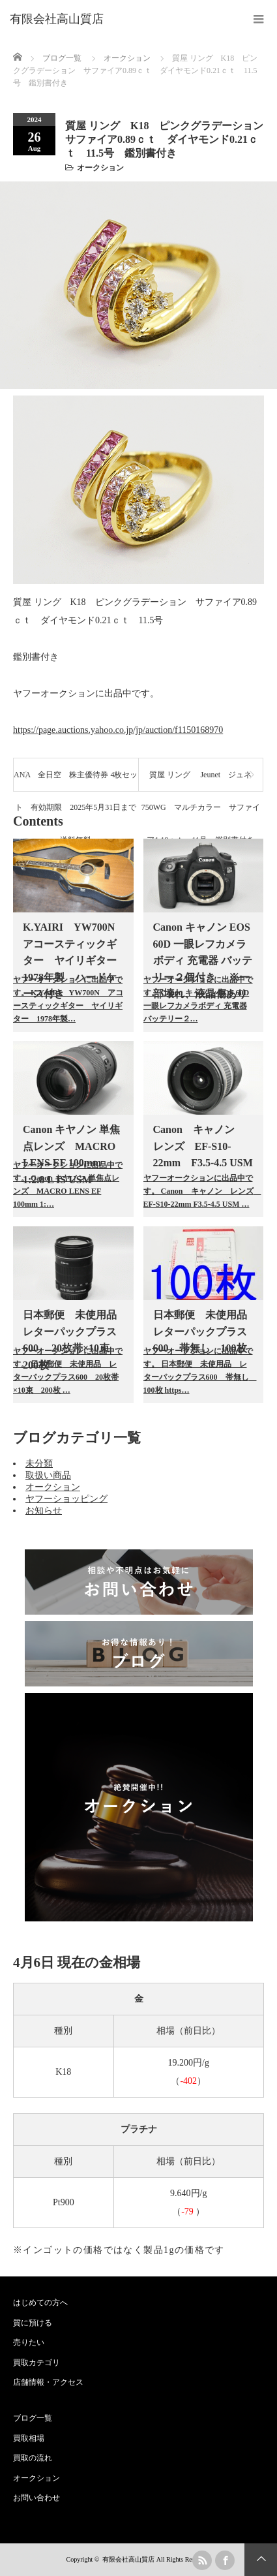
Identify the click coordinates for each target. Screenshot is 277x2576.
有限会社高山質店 (128, 2559)
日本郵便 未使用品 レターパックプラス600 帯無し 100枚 (205, 1331)
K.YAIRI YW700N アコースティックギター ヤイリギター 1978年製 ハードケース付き (75, 960)
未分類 (39, 1463)
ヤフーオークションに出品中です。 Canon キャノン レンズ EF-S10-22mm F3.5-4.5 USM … (198, 1191)
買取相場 (28, 2438)
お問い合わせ (36, 2497)
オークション (100, 167)
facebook (225, 2560)
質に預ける (32, 2322)
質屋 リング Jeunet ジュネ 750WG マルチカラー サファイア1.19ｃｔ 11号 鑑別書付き (200, 780)
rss (202, 2560)
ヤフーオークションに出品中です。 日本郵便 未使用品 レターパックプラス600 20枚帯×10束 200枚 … (68, 1370)
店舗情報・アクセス (48, 2382)
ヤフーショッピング (66, 1499)
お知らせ (43, 1510)
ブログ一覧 (61, 58)
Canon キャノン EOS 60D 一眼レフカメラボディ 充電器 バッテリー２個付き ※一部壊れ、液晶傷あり (202, 960)
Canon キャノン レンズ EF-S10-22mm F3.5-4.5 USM (203, 1146)
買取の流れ (32, 2457)
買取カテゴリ (36, 2362)
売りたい (28, 2342)
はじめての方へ (40, 2302)
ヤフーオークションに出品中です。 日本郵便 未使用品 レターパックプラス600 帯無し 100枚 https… (198, 1370)
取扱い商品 (48, 1475)
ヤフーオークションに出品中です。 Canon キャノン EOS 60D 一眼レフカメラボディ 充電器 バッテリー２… (198, 999)
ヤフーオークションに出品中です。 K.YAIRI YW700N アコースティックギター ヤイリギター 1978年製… (68, 999)
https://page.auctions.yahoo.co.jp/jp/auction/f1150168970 (118, 730)
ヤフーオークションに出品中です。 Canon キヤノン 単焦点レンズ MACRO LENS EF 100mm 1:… (68, 1184)
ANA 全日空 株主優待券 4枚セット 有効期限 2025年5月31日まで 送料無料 (76, 780)
